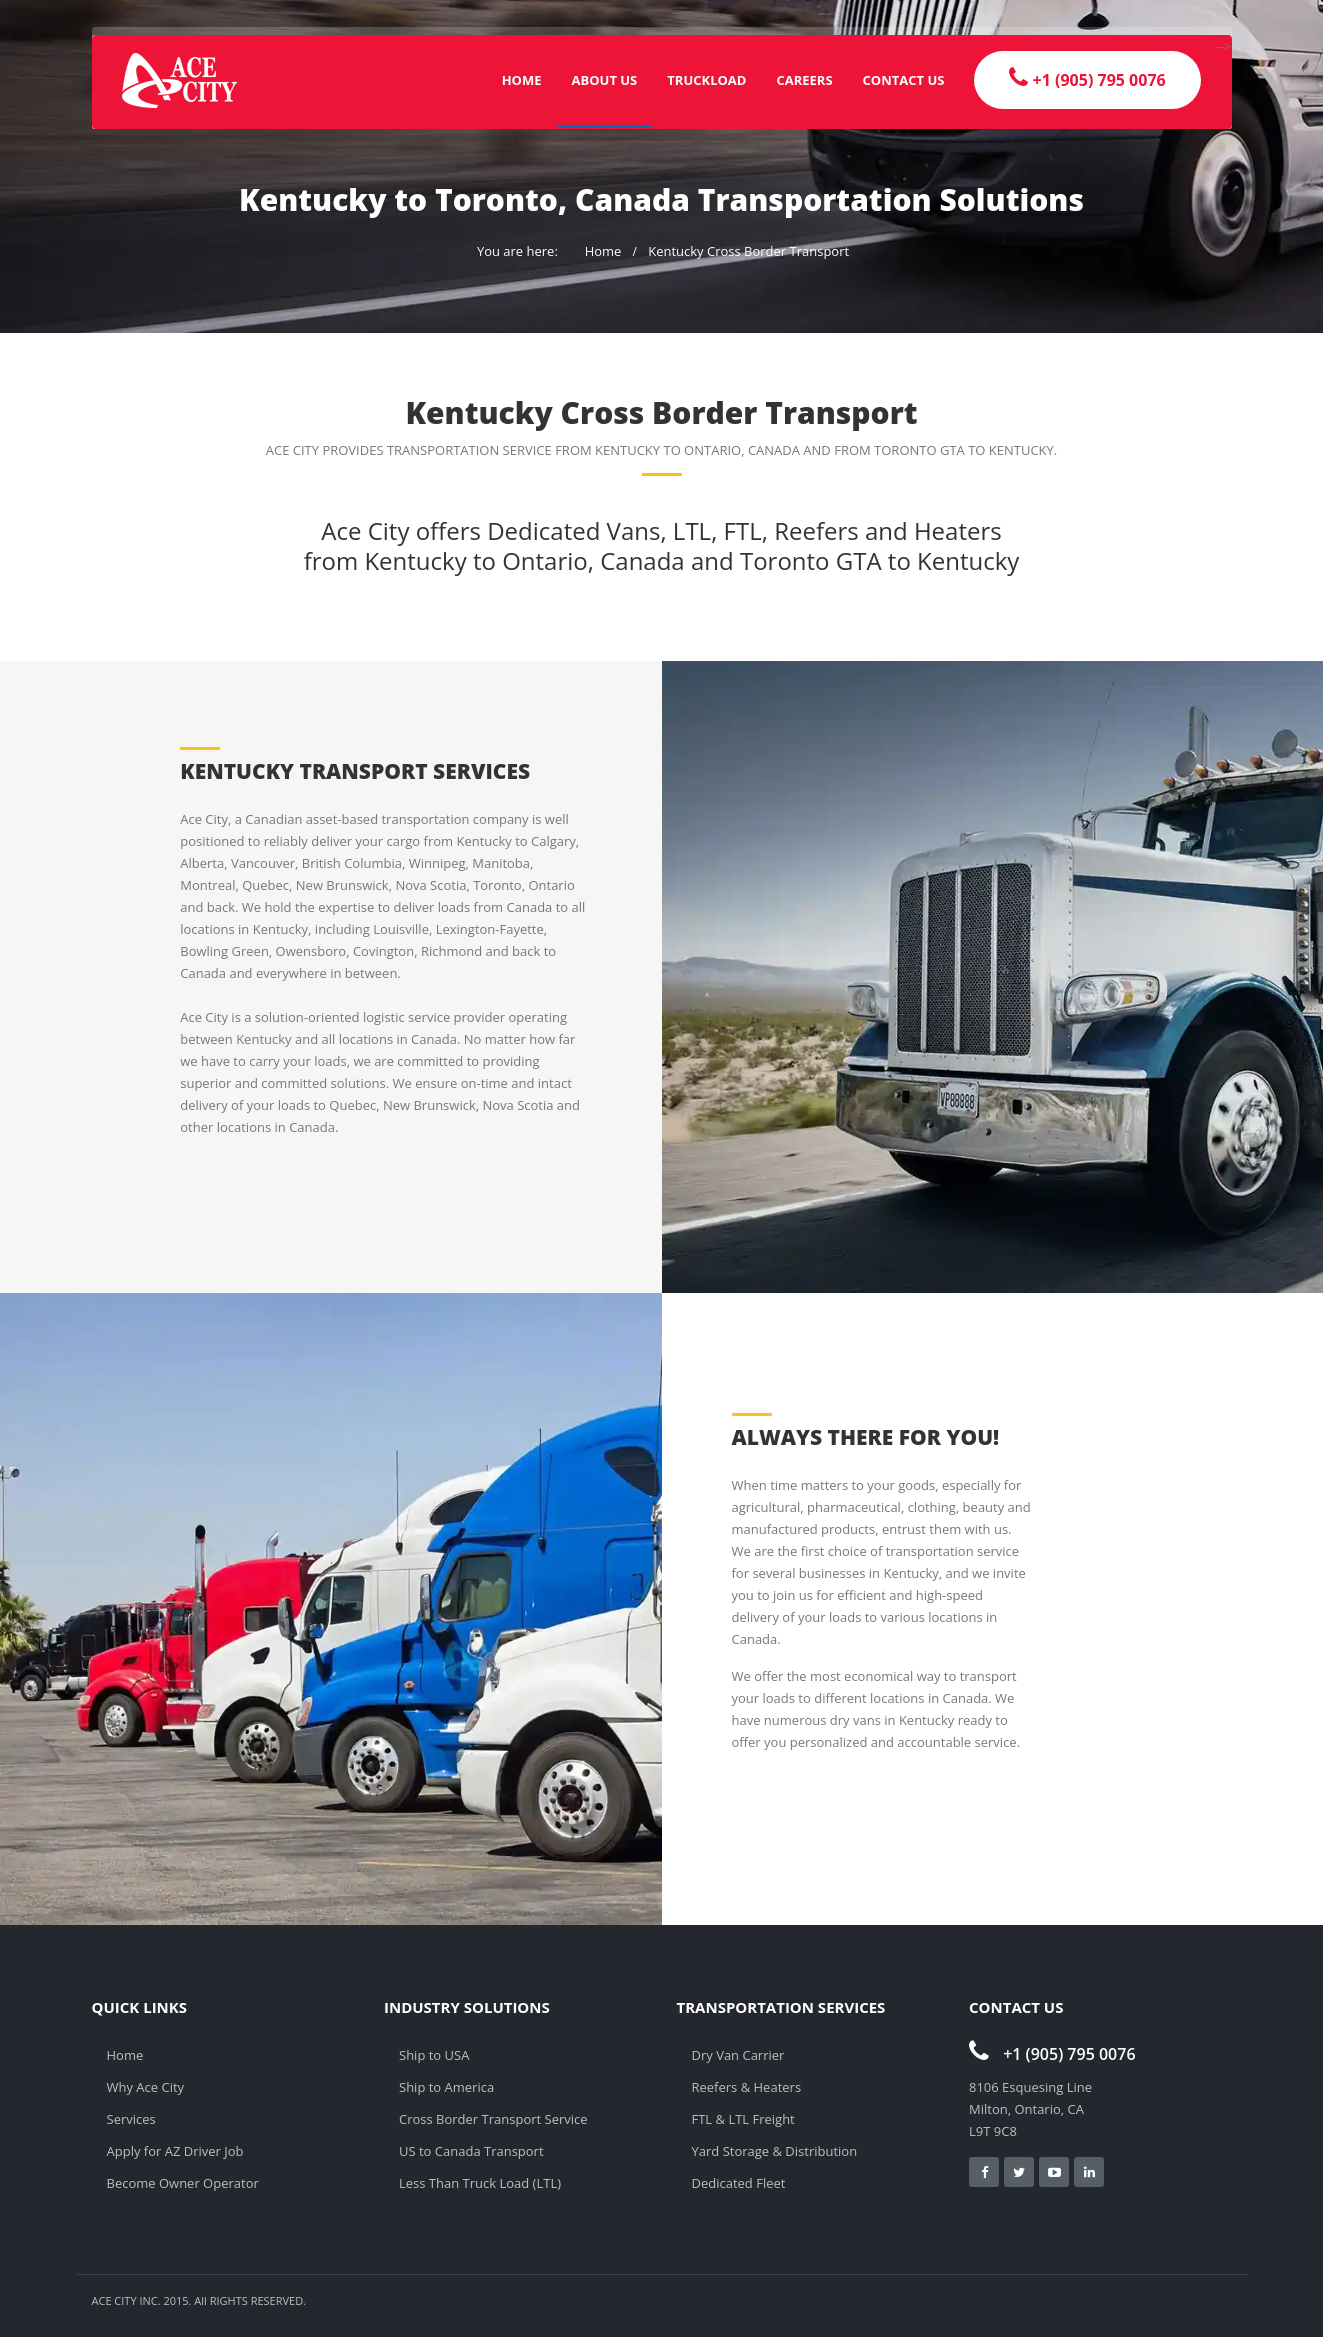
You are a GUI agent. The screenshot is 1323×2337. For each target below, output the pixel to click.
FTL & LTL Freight (743, 2119)
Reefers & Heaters (747, 2087)
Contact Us (904, 80)
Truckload (706, 80)
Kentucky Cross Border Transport (748, 251)
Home (522, 80)
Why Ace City (146, 2087)
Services (131, 2119)
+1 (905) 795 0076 (1052, 2054)
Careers (804, 80)
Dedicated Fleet (739, 2183)
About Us (605, 80)
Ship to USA (434, 2055)
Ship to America (446, 2087)
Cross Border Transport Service (493, 2119)
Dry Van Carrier (738, 2055)
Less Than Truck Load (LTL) (480, 2183)
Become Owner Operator (183, 2183)
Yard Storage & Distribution (775, 2151)
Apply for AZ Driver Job (175, 2151)
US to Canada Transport (471, 2151)
